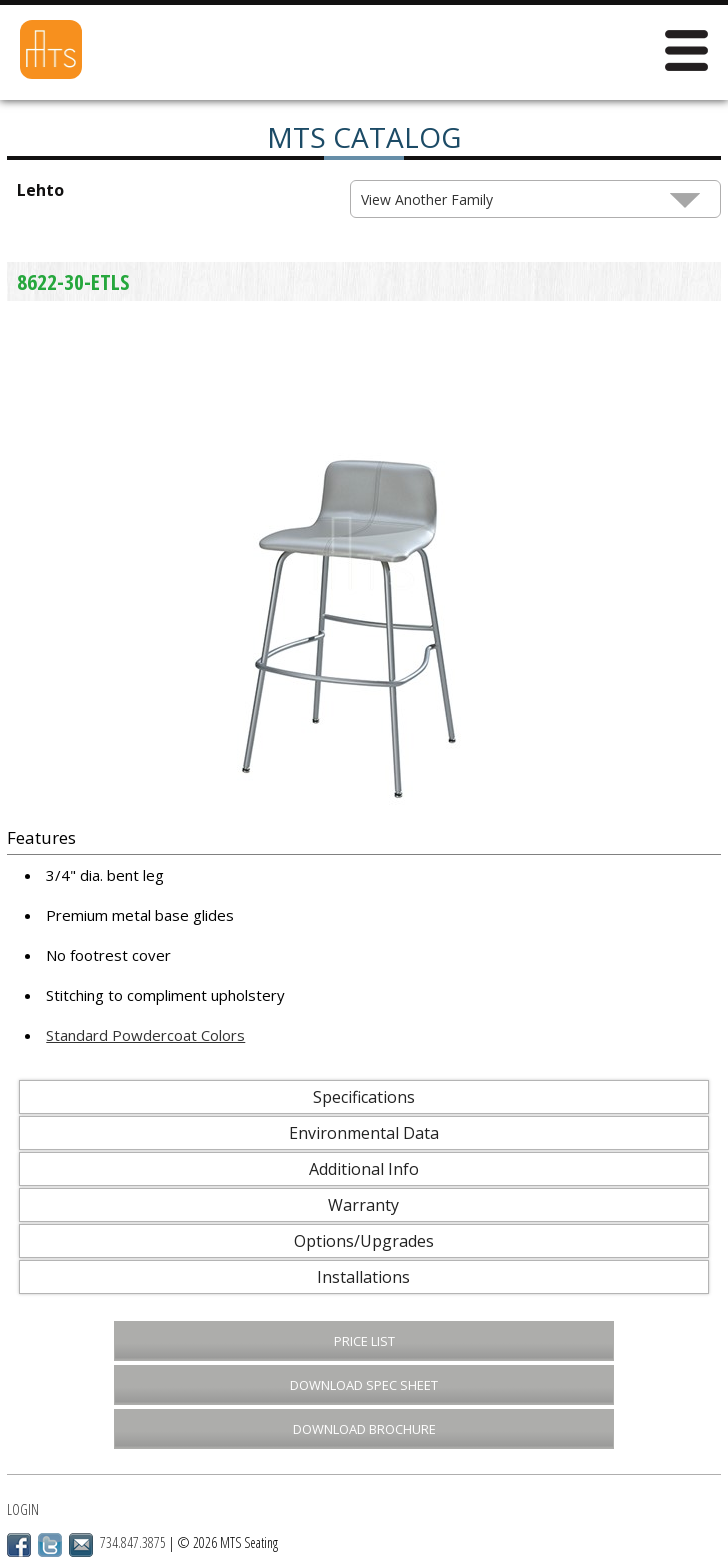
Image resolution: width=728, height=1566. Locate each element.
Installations (363, 1277)
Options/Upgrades (364, 1241)
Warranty (363, 1205)
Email (81, 1545)
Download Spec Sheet (364, 1385)
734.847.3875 (133, 1542)
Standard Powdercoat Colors (145, 1035)
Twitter (50, 1545)
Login (23, 1509)
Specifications (364, 1097)
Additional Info (364, 1169)
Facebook (19, 1545)
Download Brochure (364, 1429)
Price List (364, 1341)
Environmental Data (364, 1133)
